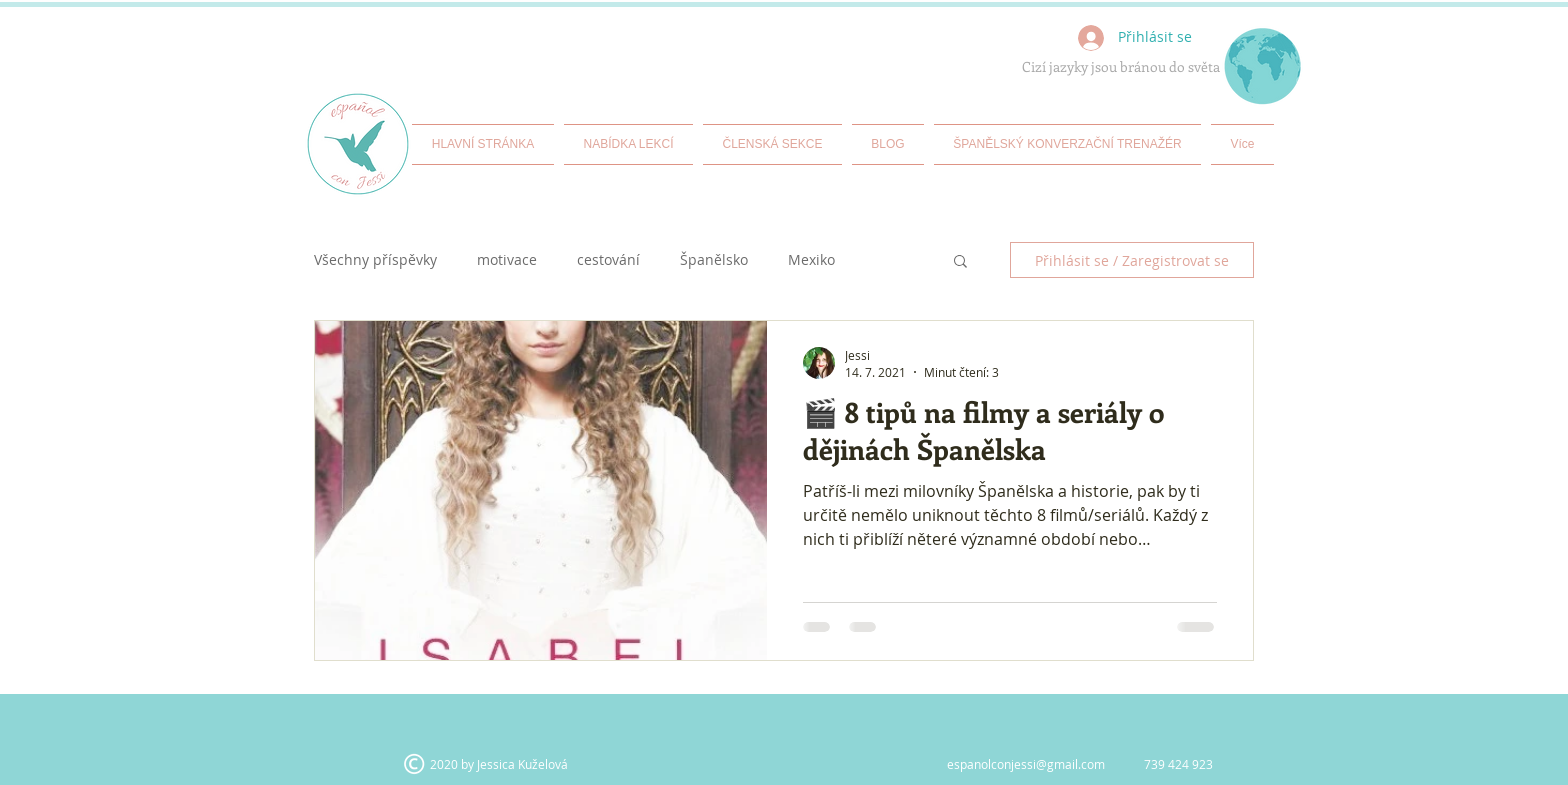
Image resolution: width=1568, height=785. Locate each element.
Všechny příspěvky (375, 260)
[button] (960, 262)
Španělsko (714, 260)
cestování (608, 260)
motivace (507, 260)
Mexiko (811, 260)
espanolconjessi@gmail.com (1026, 764)
